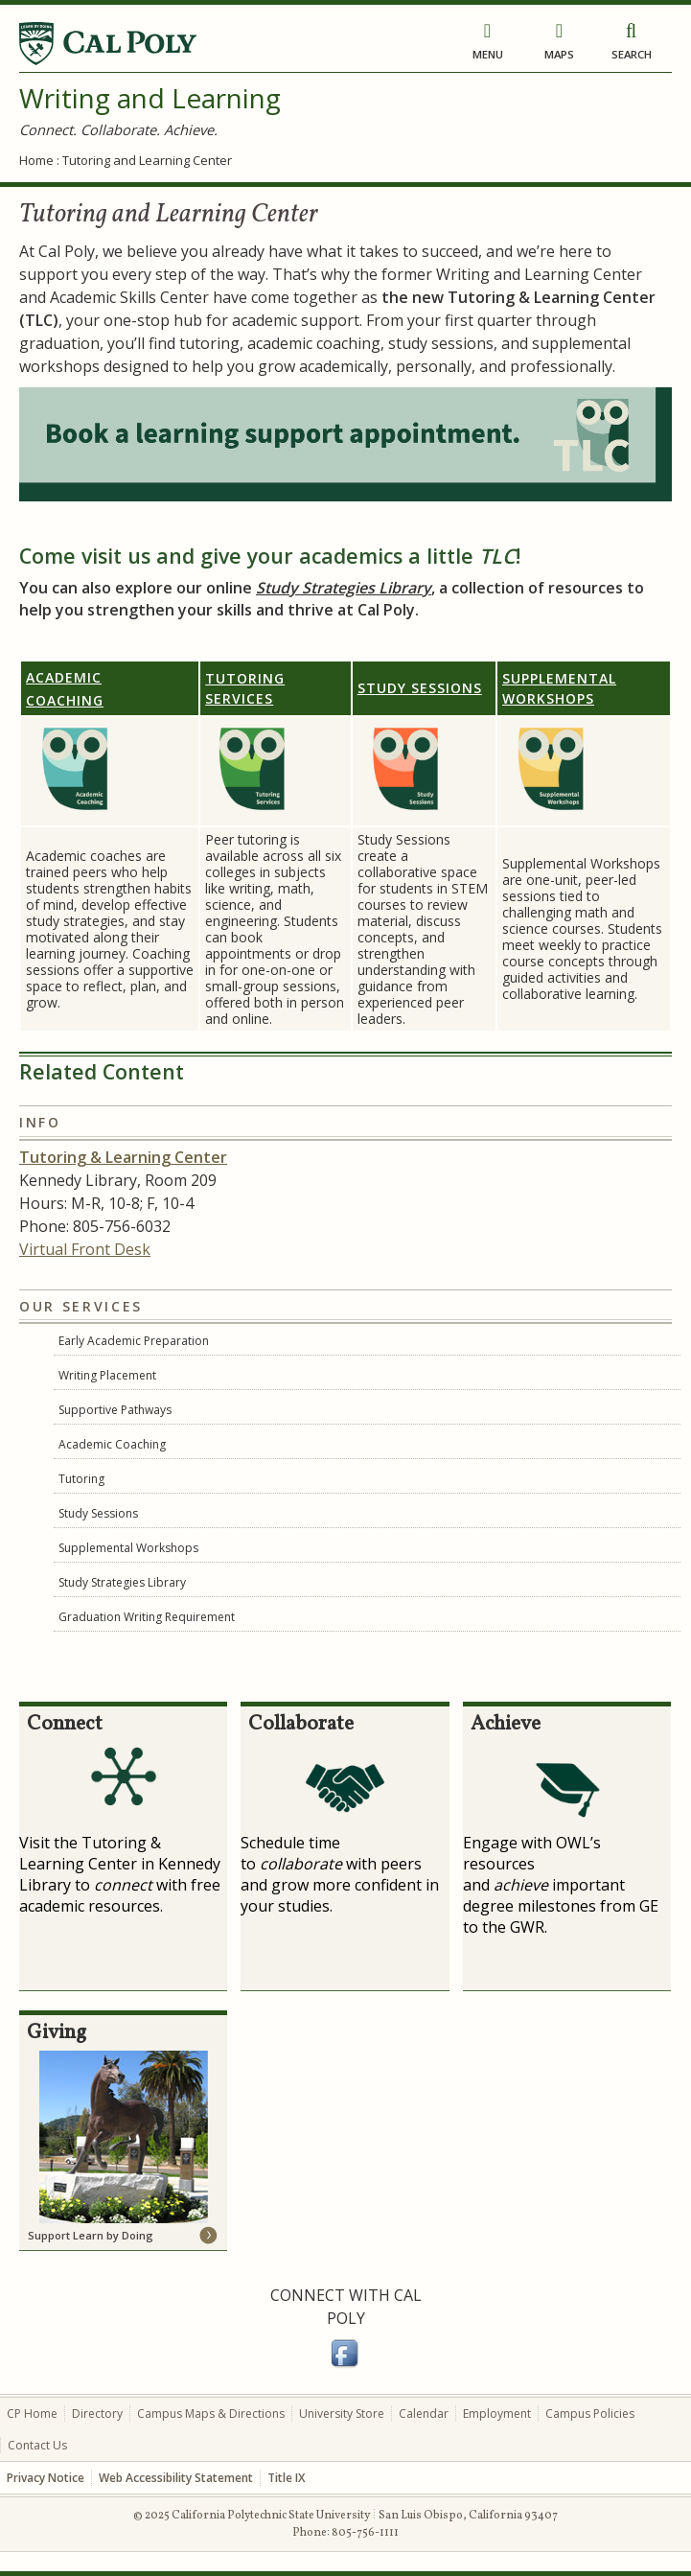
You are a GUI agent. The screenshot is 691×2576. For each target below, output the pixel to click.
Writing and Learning (150, 98)
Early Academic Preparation (133, 1341)
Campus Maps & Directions (211, 2413)
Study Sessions (419, 688)
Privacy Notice (45, 2478)
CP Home (32, 2413)
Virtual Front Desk (84, 1249)
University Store (341, 2413)
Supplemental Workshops (128, 1548)
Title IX (286, 2478)
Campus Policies (589, 2413)
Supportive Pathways (115, 1410)
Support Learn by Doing (90, 2235)
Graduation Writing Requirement (146, 1617)
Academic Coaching (112, 1444)
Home (36, 160)
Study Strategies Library (343, 587)
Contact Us (37, 2445)
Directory (97, 2413)
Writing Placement (107, 1375)
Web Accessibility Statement (176, 2478)
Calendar (424, 2413)
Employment (497, 2413)
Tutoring (81, 1479)
